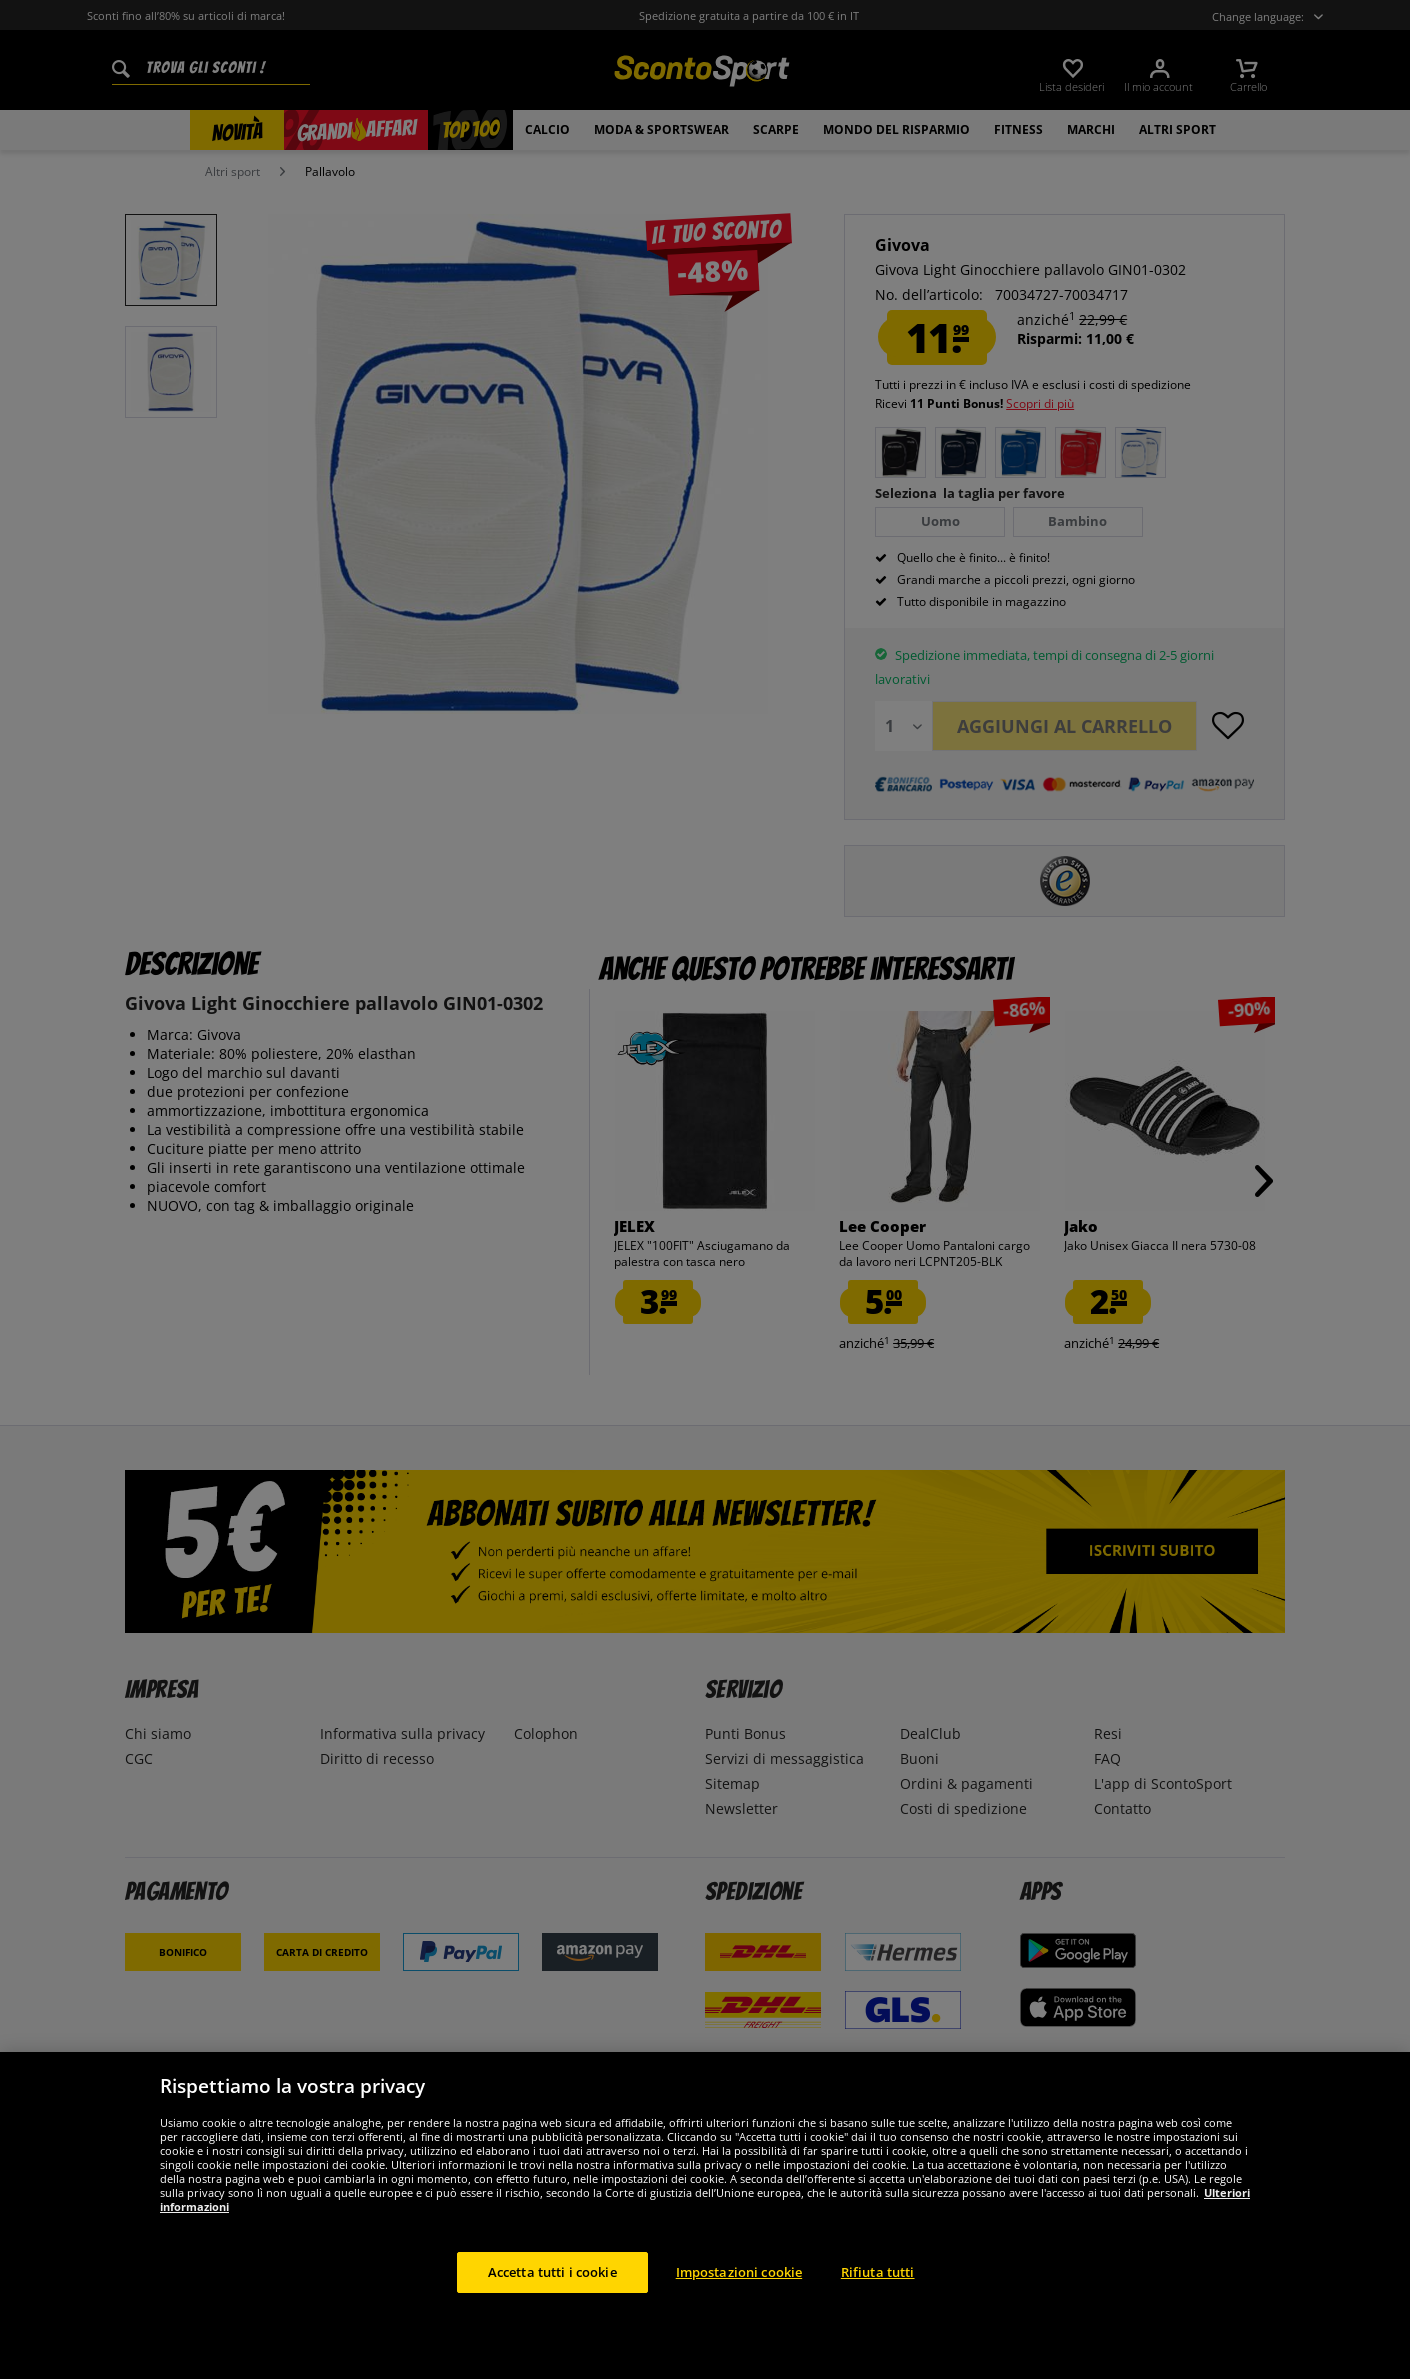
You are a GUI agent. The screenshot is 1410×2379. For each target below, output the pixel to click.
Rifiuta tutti (878, 2296)
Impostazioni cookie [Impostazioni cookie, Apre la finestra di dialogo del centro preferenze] (739, 2296)
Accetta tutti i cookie (552, 2296)
